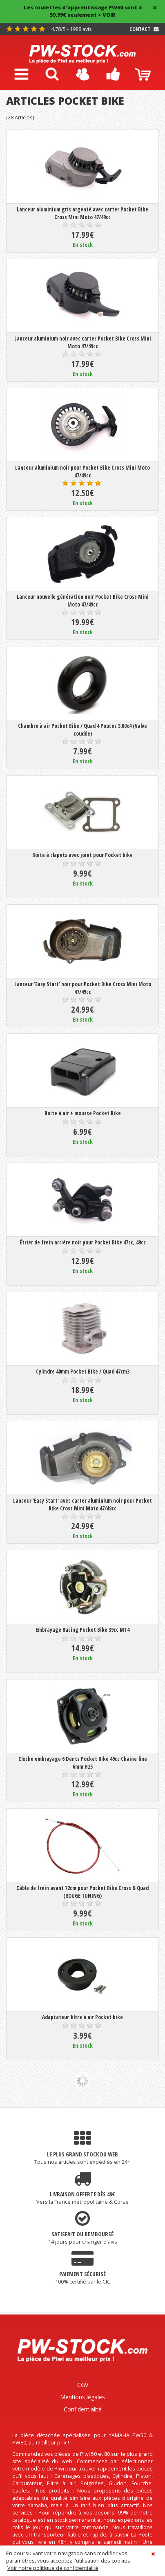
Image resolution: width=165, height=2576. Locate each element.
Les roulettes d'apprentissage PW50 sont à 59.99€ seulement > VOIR (83, 11)
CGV (82, 2385)
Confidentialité (83, 2409)
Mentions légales (82, 2397)
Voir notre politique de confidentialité (52, 2568)
